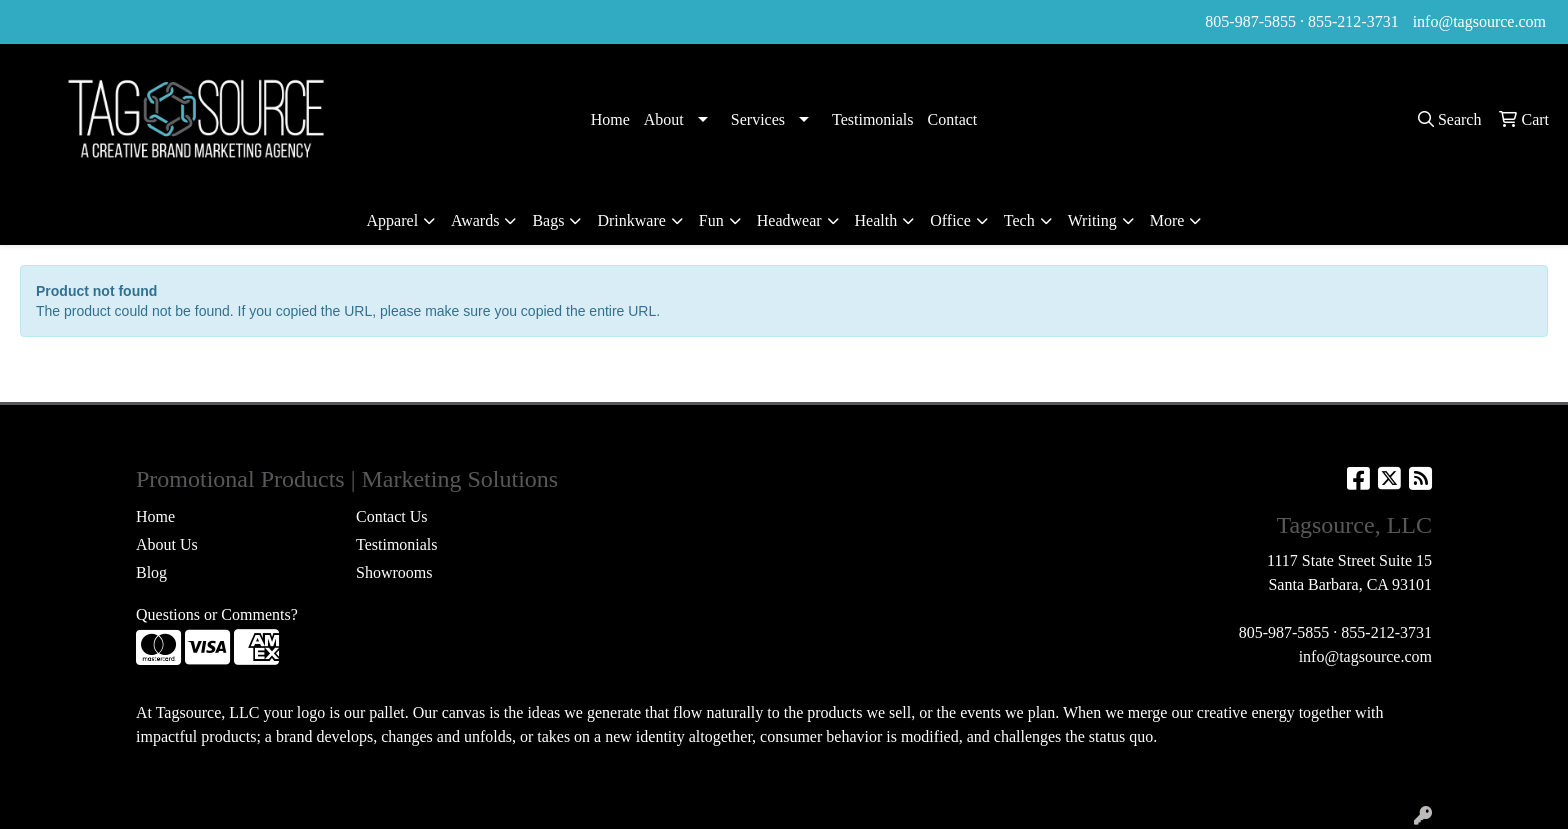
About (664, 119)
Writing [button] (1092, 220)
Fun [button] (711, 220)
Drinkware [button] (631, 220)
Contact (953, 119)
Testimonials (873, 119)
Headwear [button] (789, 220)
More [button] (1167, 220)
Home (610, 119)
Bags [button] (548, 220)
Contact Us (392, 516)
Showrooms (394, 572)
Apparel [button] (393, 220)
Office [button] (950, 220)
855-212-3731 (1353, 21)
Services (758, 119)
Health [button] (876, 220)
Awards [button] (475, 220)
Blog (151, 572)
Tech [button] (1019, 220)
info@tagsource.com (1479, 21)
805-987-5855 (1250, 21)
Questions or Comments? (217, 614)
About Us (167, 544)
